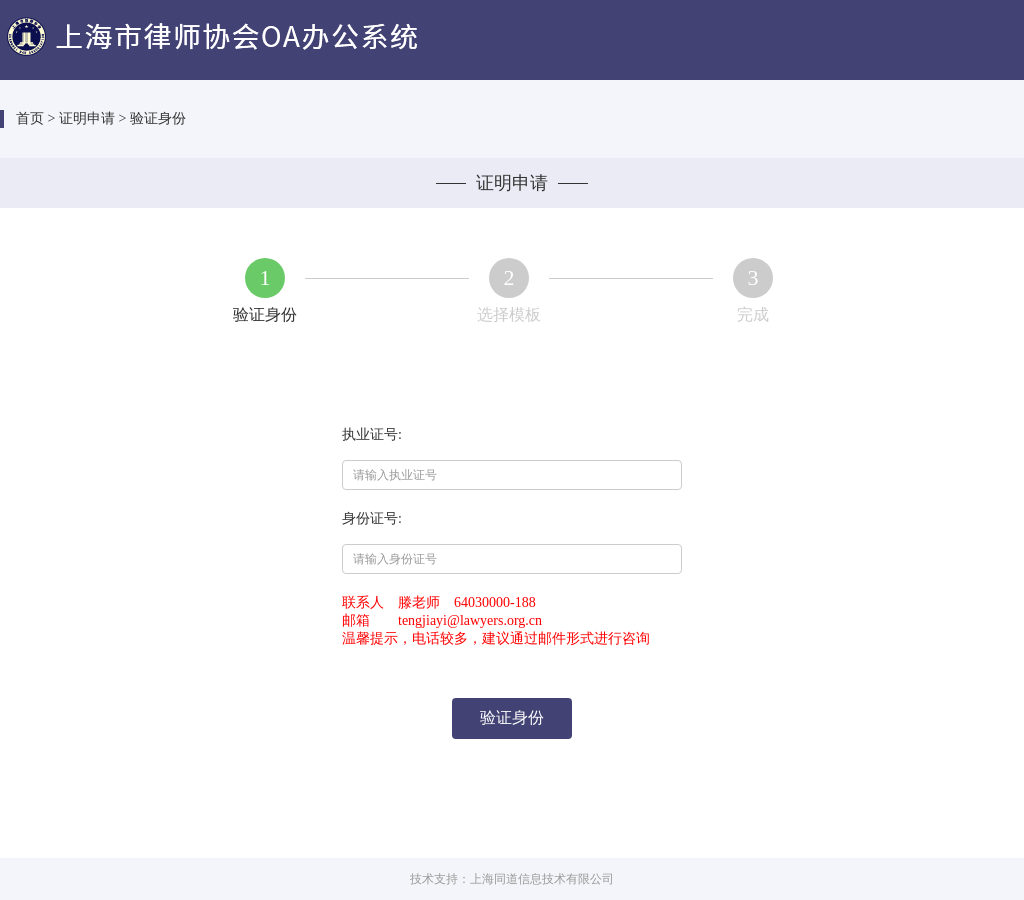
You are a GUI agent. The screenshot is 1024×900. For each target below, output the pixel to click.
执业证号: (372, 434)
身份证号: (372, 518)
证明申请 (87, 118)
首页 (30, 118)
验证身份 (512, 717)
